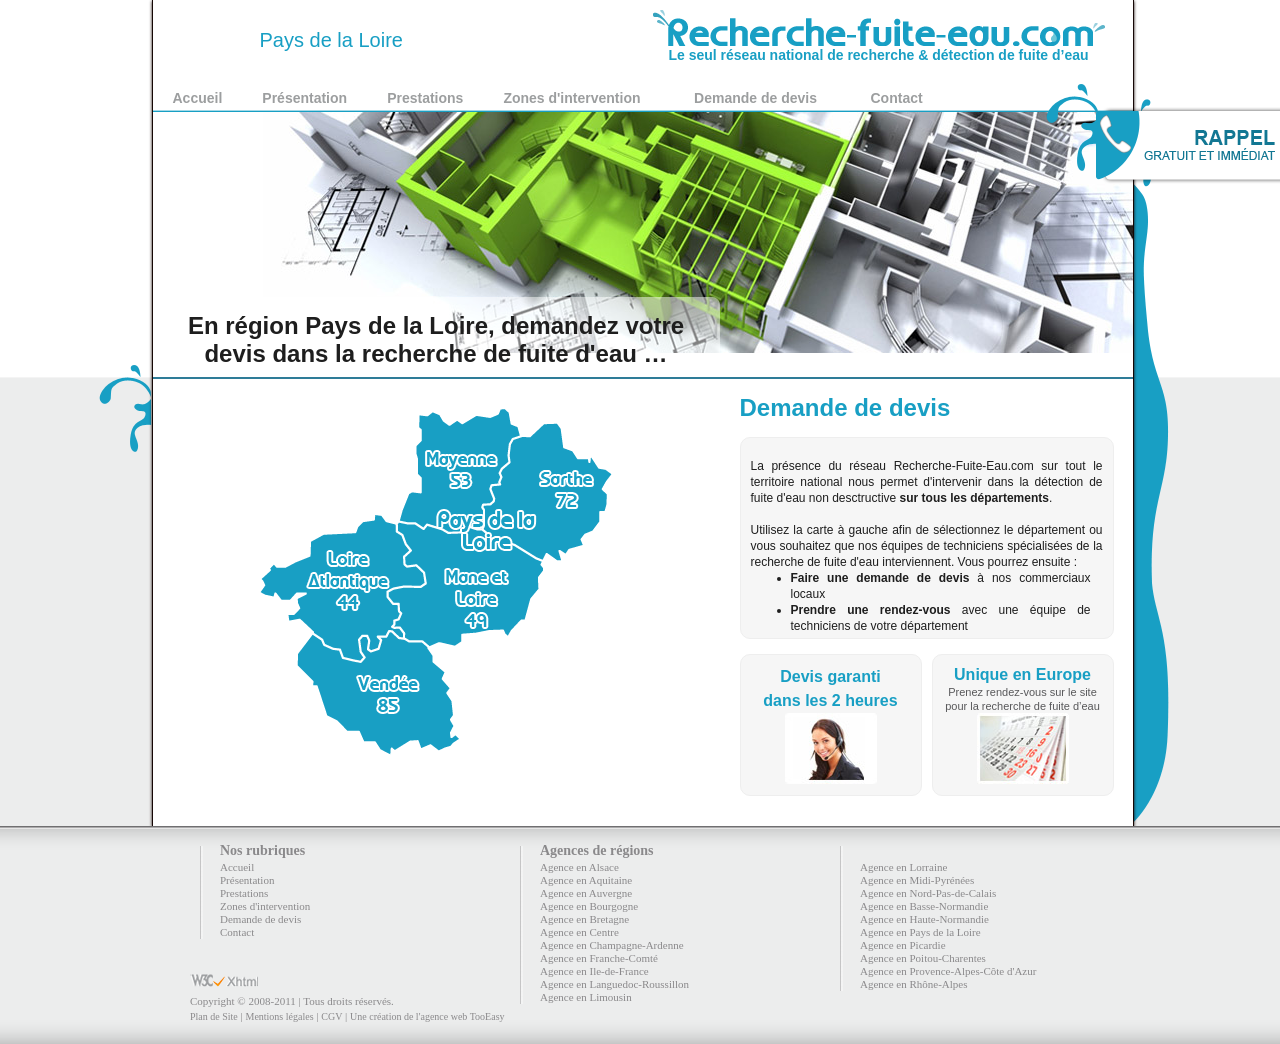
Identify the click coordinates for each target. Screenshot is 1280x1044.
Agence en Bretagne (584, 919)
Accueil (198, 98)
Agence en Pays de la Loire (920, 932)
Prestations (425, 98)
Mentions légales (279, 1016)
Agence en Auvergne (586, 893)
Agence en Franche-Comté (599, 958)
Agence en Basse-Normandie (924, 906)
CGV (331, 1016)
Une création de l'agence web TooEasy (427, 1016)
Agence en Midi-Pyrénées (917, 880)
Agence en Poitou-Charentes (923, 958)
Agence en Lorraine (903, 867)
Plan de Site (214, 1016)
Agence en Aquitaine (586, 880)
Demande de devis (755, 98)
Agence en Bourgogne (589, 906)
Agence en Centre (579, 932)
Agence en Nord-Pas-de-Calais (928, 893)
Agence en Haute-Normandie (924, 919)
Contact (897, 98)
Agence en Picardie (903, 945)
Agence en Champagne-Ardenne (612, 945)
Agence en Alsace (579, 867)
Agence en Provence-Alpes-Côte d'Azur (948, 971)
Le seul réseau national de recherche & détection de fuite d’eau (879, 48)
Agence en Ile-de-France (594, 971)
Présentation (304, 98)
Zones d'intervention (571, 98)
